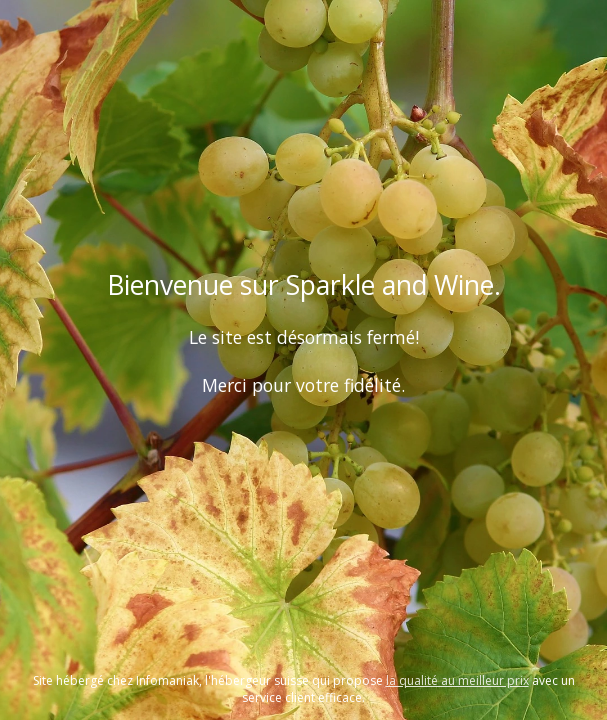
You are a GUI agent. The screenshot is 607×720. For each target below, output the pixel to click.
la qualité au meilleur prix (457, 680)
